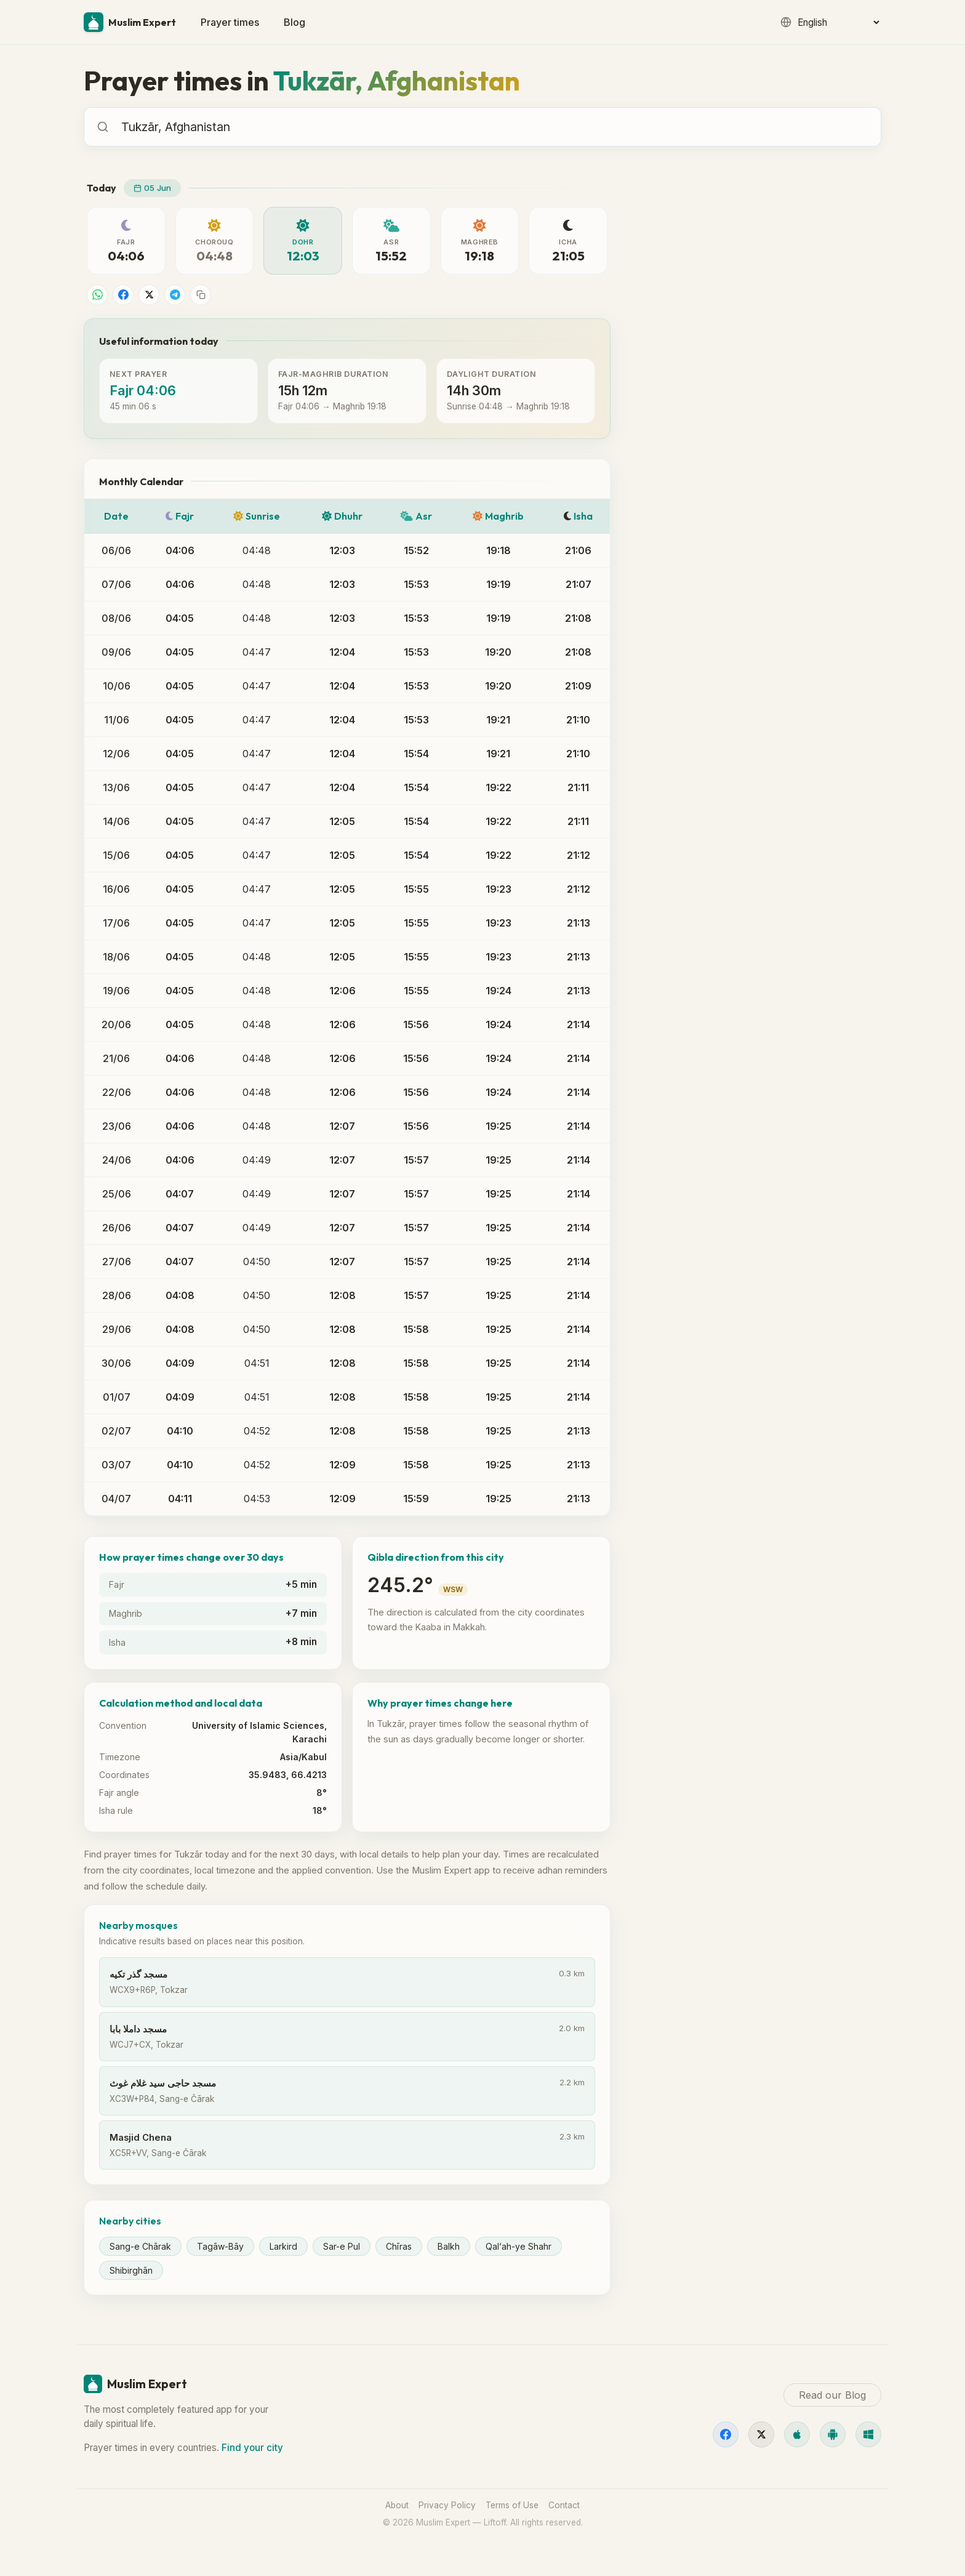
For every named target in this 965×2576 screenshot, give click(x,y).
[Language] (838, 22)
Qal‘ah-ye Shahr (518, 2246)
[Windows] (868, 2434)
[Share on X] (148, 294)
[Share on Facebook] (123, 294)
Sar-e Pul (341, 2246)
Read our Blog (684, 617)
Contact (564, 2505)
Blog (294, 22)
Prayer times (230, 22)
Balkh (449, 2246)
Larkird (283, 2246)
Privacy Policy (447, 2505)
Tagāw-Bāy (220, 2246)
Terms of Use (512, 2505)
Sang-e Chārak (140, 2246)
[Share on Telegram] (174, 294)
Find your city (252, 2447)
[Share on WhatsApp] (97, 294)
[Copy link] (200, 294)
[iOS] (797, 2434)
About (397, 2505)
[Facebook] (726, 2434)
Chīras (399, 2246)
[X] (761, 2434)
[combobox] (495, 127)
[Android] (833, 2434)
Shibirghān (131, 2270)
